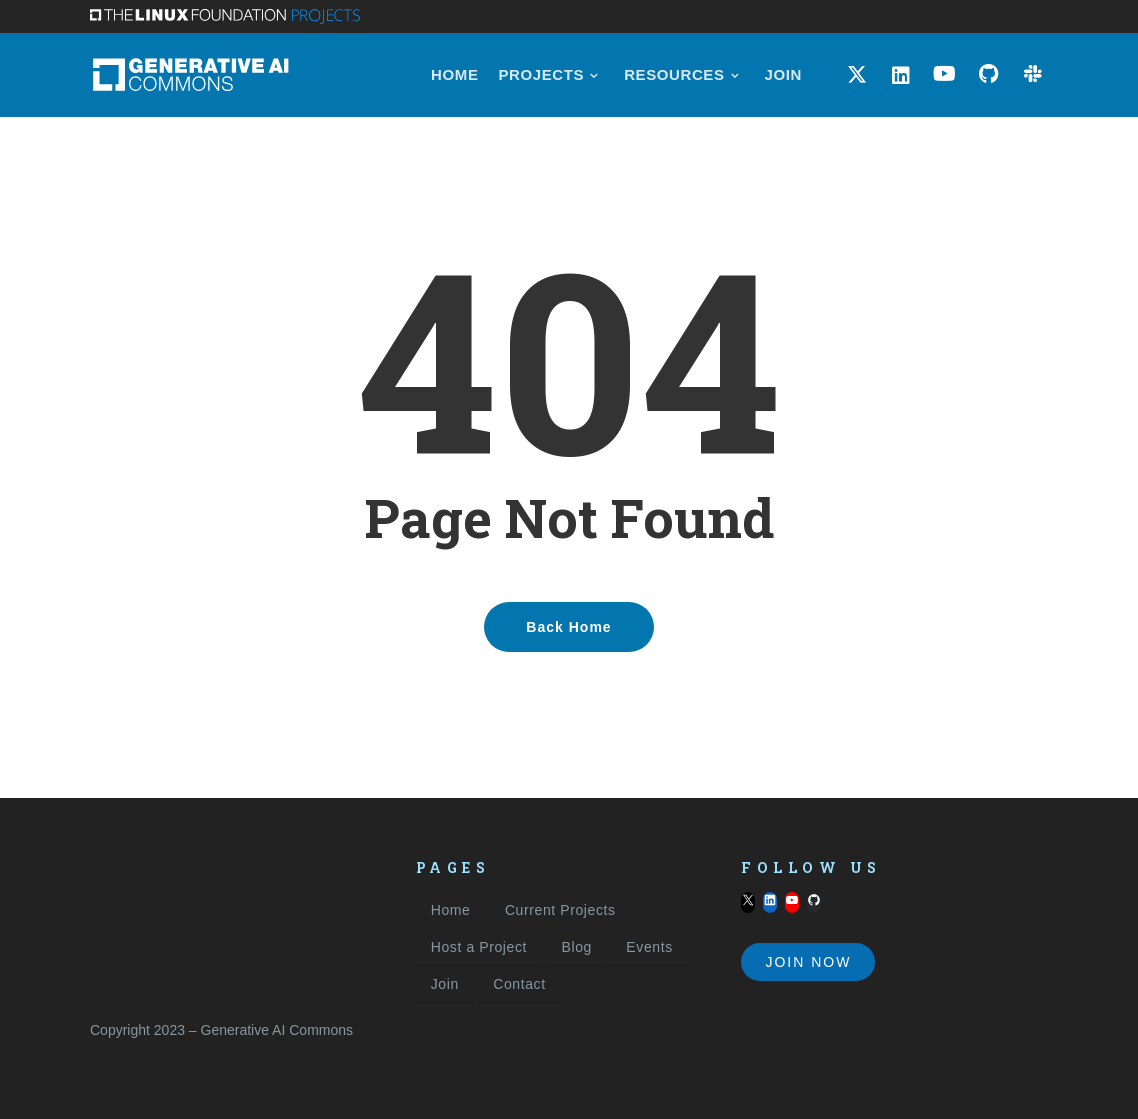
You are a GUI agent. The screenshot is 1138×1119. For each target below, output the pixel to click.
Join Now (808, 962)
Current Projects (560, 910)
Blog (576, 947)
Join (445, 984)
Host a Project (479, 947)
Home (451, 910)
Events (649, 947)
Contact (519, 984)
